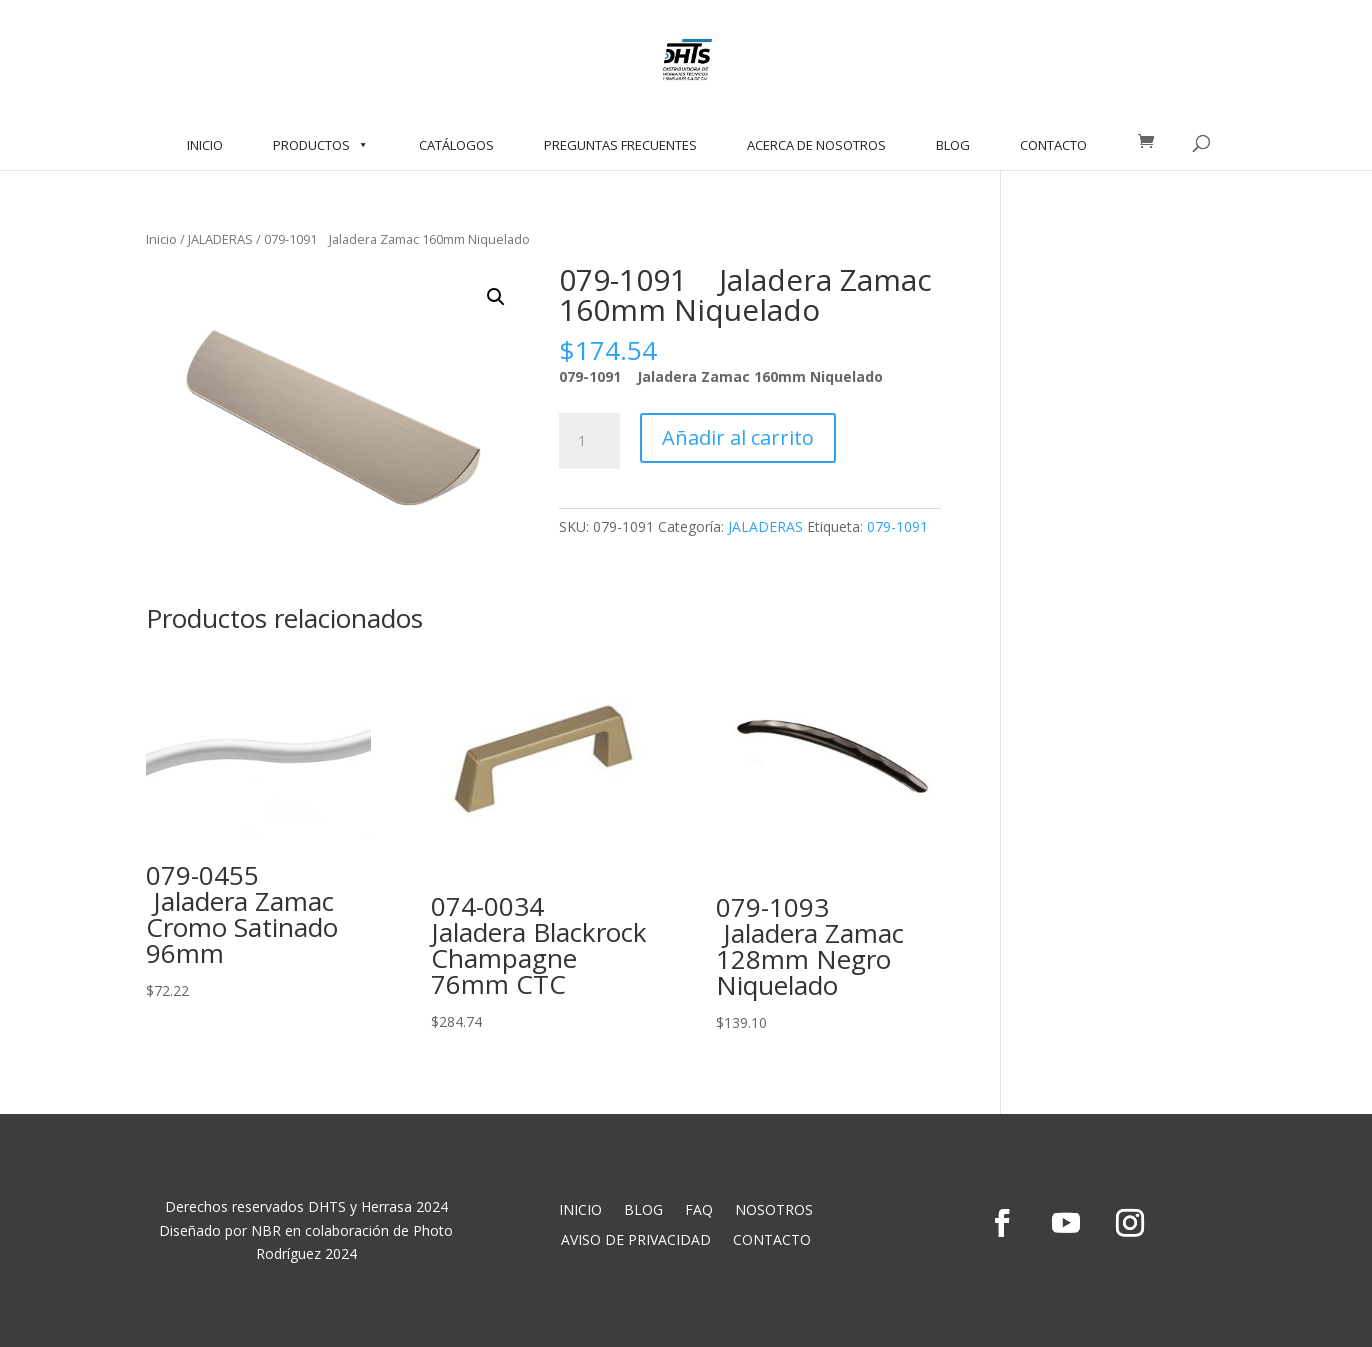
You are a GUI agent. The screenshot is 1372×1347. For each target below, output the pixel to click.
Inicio (161, 239)
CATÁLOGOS (456, 145)
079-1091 (897, 526)
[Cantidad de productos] (589, 441)
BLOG (953, 145)
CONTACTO (1053, 145)
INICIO (205, 145)
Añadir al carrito (738, 437)
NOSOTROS (774, 1211)
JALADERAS (220, 239)
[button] (496, 297)
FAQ (699, 1211)
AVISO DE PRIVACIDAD (636, 1241)
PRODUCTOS (321, 145)
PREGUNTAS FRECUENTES (620, 145)
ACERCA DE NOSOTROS (816, 145)
